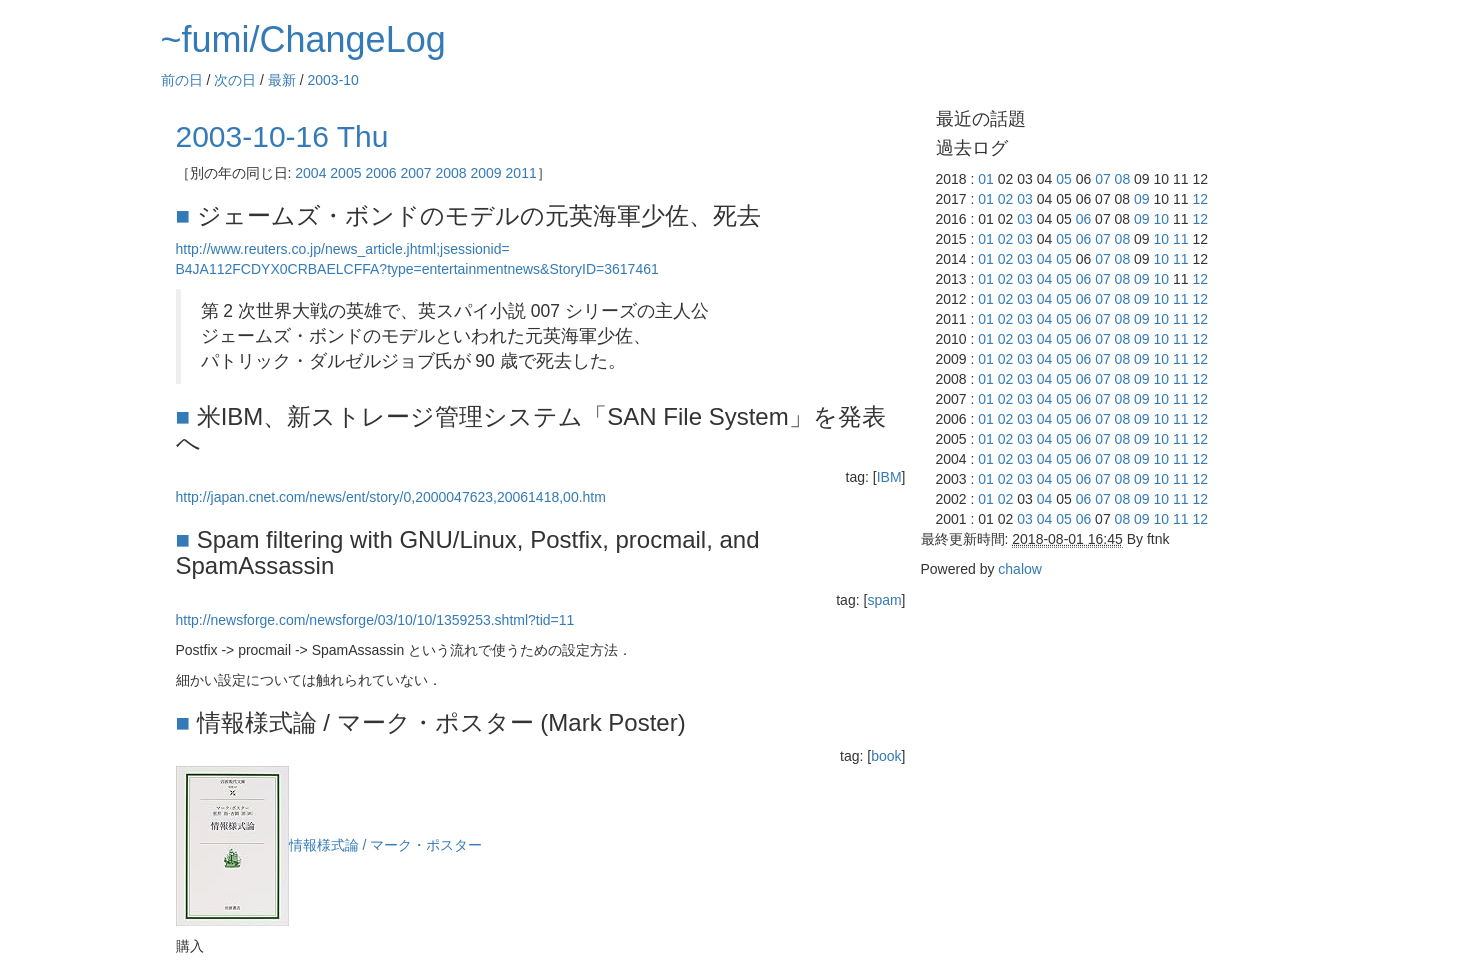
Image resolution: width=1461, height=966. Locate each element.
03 (1025, 199)
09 (1142, 199)
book (886, 756)
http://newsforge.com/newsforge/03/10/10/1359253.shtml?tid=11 (375, 620)
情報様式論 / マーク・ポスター (386, 845)
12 (1200, 199)
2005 (345, 173)
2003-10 (333, 80)
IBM (889, 477)
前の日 (182, 80)
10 (1162, 219)
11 (1181, 239)
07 (1103, 179)
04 (1045, 259)
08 (1123, 179)
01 (986, 179)
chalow (1020, 569)
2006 (380, 173)
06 (1084, 219)
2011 (521, 173)
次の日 (235, 80)
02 (1006, 199)
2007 (415, 173)
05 (1064, 179)
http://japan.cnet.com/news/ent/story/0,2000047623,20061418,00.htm (391, 497)
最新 (282, 80)
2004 (310, 173)
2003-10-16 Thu (282, 136)
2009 (486, 173)
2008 (450, 173)
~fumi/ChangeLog (303, 39)
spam (884, 600)
